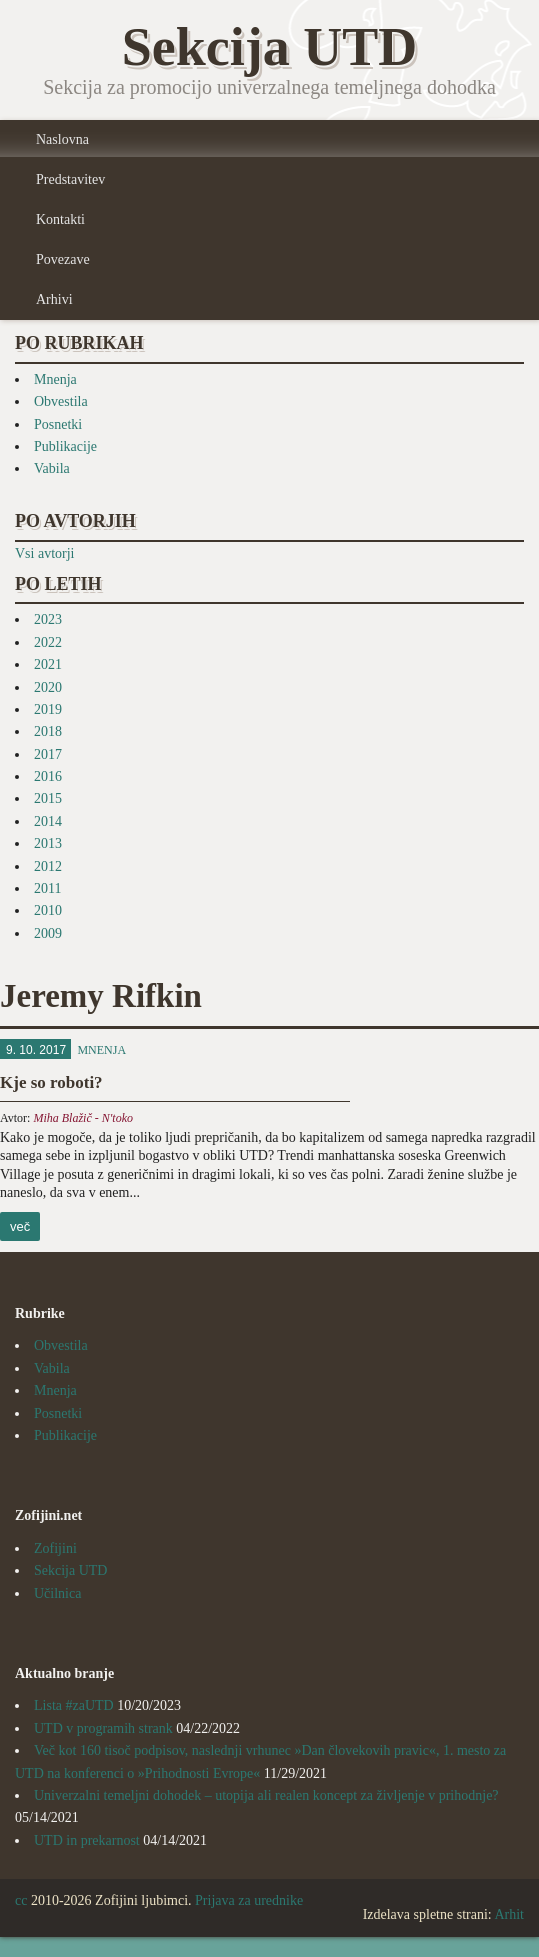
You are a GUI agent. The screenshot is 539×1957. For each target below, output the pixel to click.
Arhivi (54, 299)
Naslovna (62, 139)
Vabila (52, 468)
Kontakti (60, 219)
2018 (48, 731)
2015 (48, 798)
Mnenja (55, 379)
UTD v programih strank (103, 1728)
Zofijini (55, 1548)
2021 (48, 664)
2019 (48, 709)
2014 (48, 821)
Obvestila (61, 401)
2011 (47, 888)
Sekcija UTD (70, 1570)
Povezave (63, 259)
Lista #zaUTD (74, 1705)
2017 (48, 754)
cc (21, 1900)
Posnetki (58, 424)
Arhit (509, 1914)
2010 (48, 910)
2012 (48, 866)
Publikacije (65, 446)
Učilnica (57, 1593)
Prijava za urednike (249, 1900)
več (20, 1226)
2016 (48, 776)
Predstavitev (70, 179)
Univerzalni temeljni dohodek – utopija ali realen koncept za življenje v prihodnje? (266, 1795)
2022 (48, 642)
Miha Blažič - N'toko (83, 1118)
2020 (48, 687)
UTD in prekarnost (87, 1840)
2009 (48, 933)
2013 (48, 843)
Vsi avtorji (45, 553)
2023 (48, 619)
